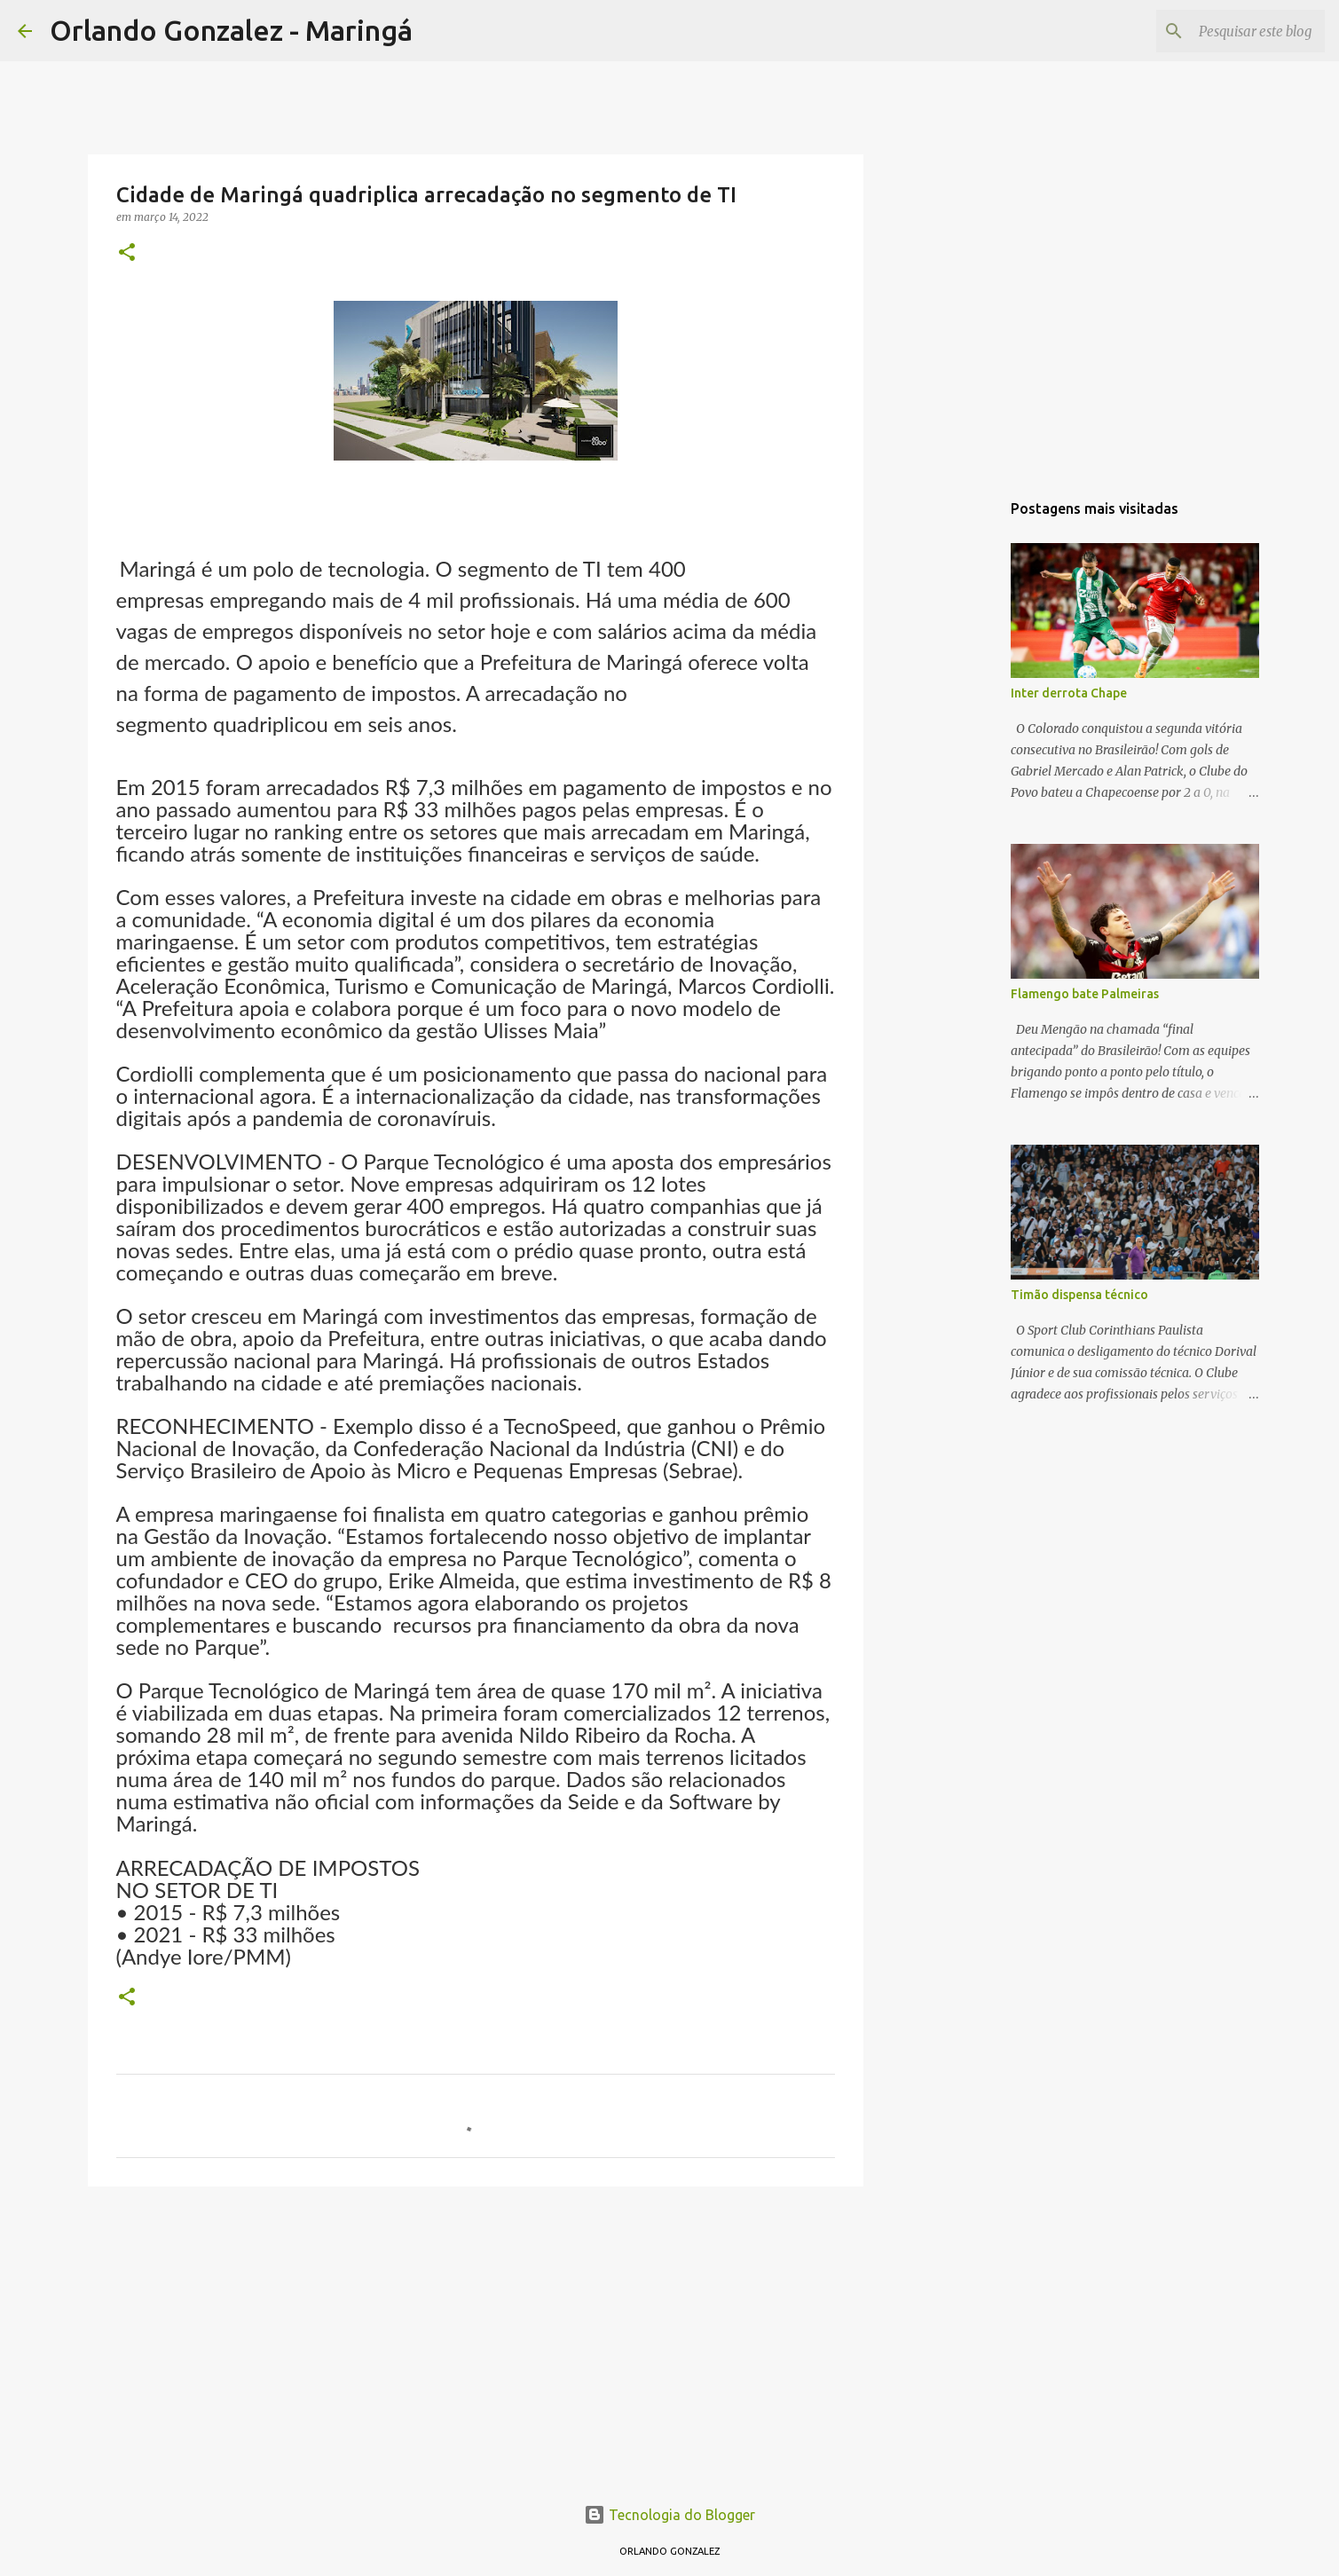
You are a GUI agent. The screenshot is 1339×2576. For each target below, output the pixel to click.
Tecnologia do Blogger (669, 2515)
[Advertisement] (475, 2337)
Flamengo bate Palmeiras (1085, 994)
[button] (127, 253)
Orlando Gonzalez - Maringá (231, 30)
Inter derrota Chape (1069, 693)
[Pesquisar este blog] (1231, 31)
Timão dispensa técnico (1079, 1295)
